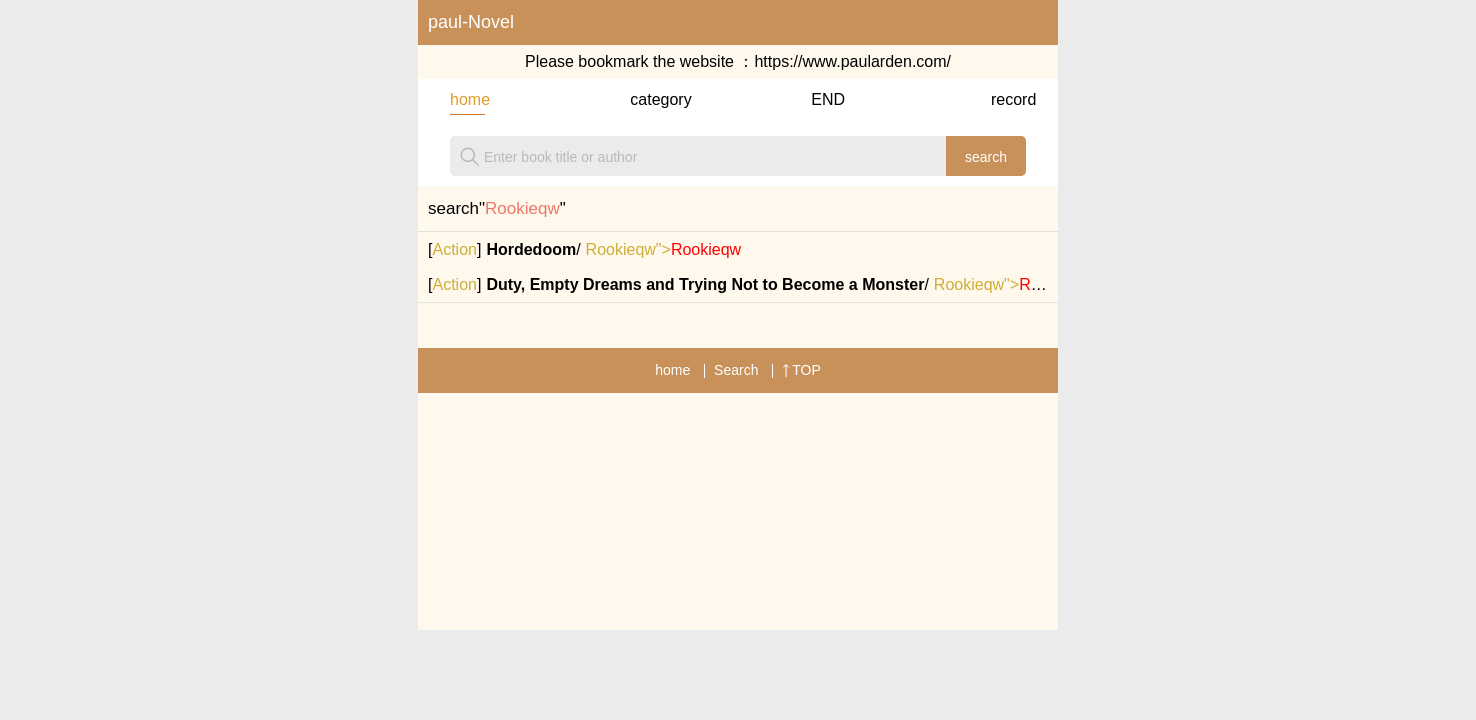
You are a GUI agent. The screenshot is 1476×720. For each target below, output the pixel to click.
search (986, 157)
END (828, 99)
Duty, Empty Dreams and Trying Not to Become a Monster (705, 284)
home (467, 99)
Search (736, 370)
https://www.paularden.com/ (852, 61)
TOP (801, 370)
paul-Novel (471, 22)
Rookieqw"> (664, 249)
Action (454, 249)
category (647, 99)
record (1008, 99)
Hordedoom (531, 249)
